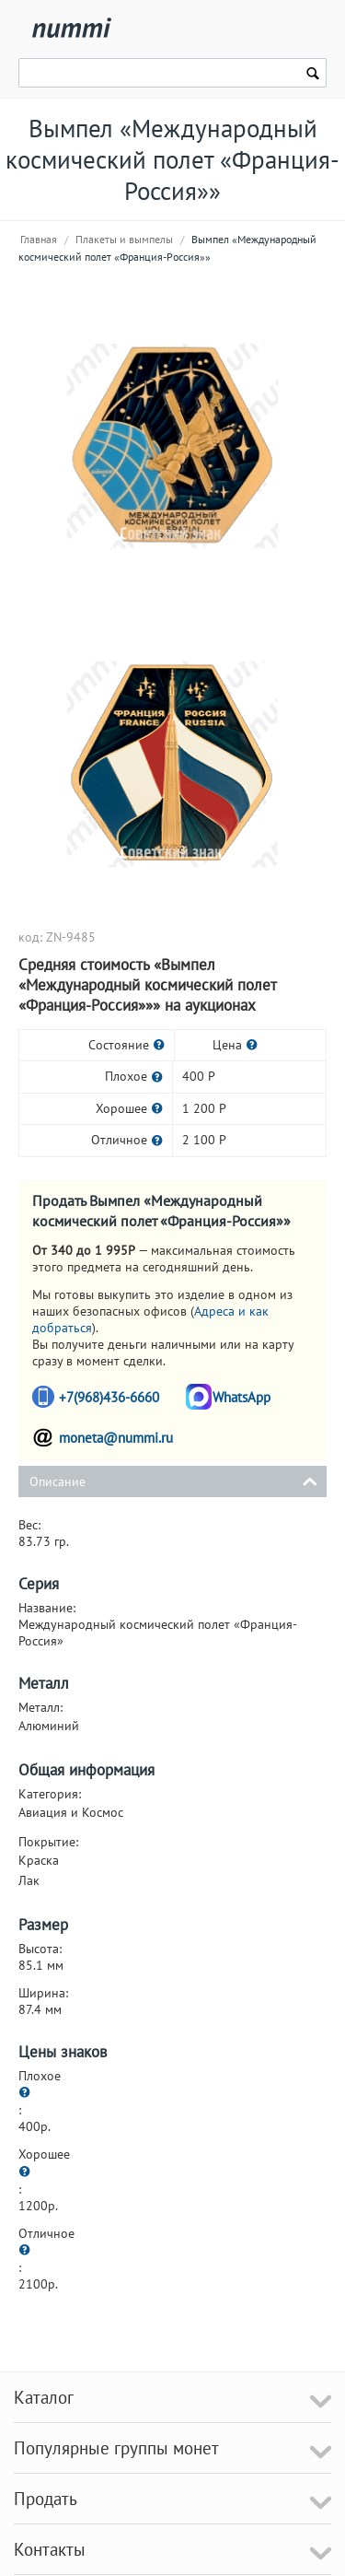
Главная (38, 239)
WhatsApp (241, 1397)
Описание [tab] (173, 1480)
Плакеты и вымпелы (124, 239)
